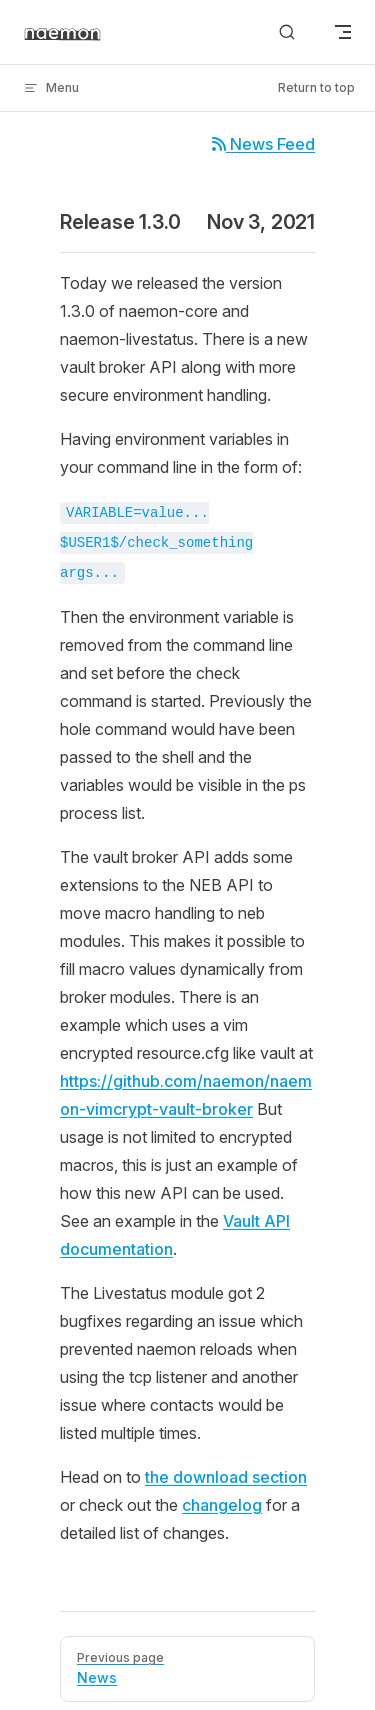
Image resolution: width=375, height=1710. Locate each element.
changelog (222, 1505)
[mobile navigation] (343, 32)
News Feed (263, 144)
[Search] (287, 32)
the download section (226, 1477)
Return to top (316, 87)
